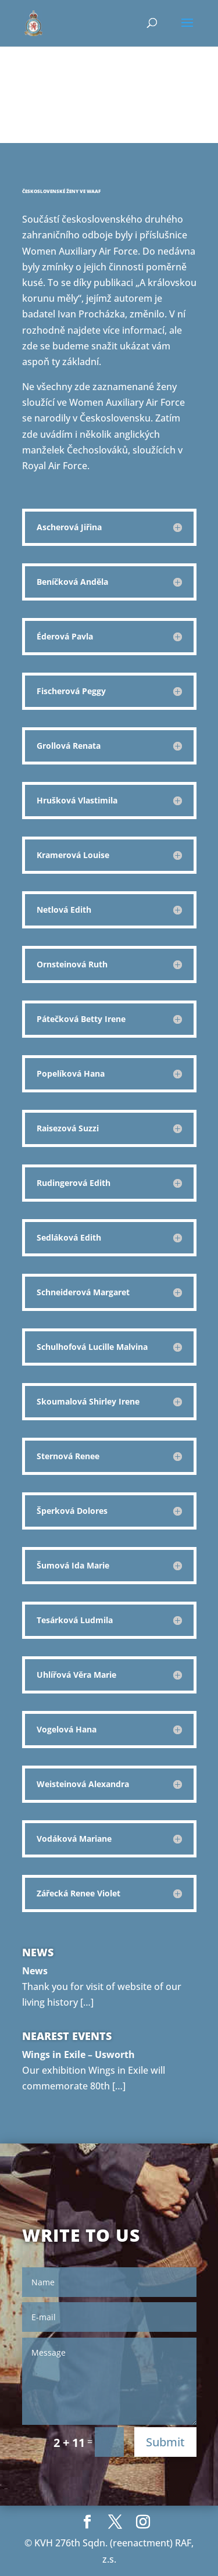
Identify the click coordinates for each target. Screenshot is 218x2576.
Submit (165, 2442)
